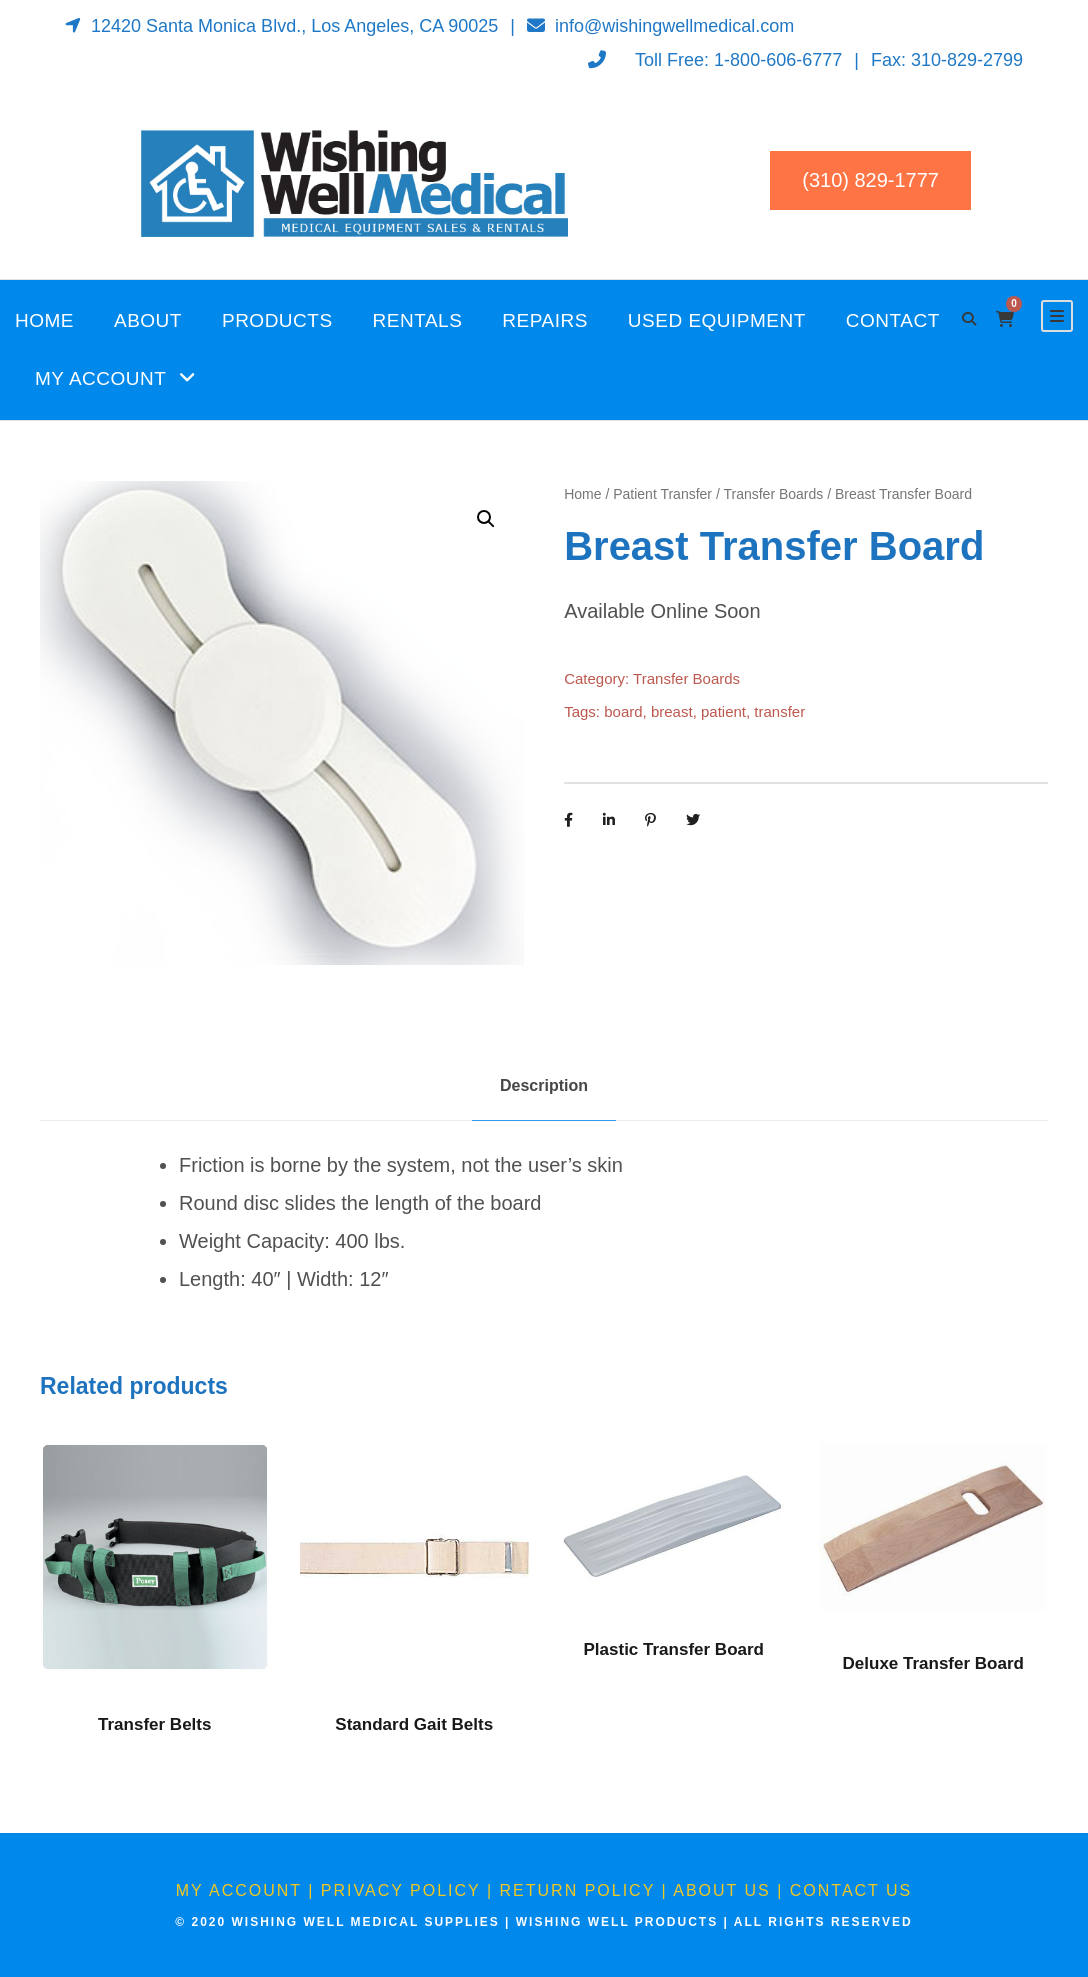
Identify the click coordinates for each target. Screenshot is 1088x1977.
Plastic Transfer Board (674, 1649)
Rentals (418, 320)
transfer (779, 711)
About (148, 320)
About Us (722, 1890)
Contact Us (851, 1890)
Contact (893, 320)
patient (723, 711)
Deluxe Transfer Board (933, 1663)
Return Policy (578, 1890)
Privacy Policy (401, 1890)
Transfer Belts (154, 1724)
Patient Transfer (662, 494)
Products (277, 320)
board (623, 711)
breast (672, 711)
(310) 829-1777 (870, 180)
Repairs (545, 320)
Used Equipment (717, 320)
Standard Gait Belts (414, 1724)
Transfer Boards (773, 494)
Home (44, 320)
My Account (100, 378)
